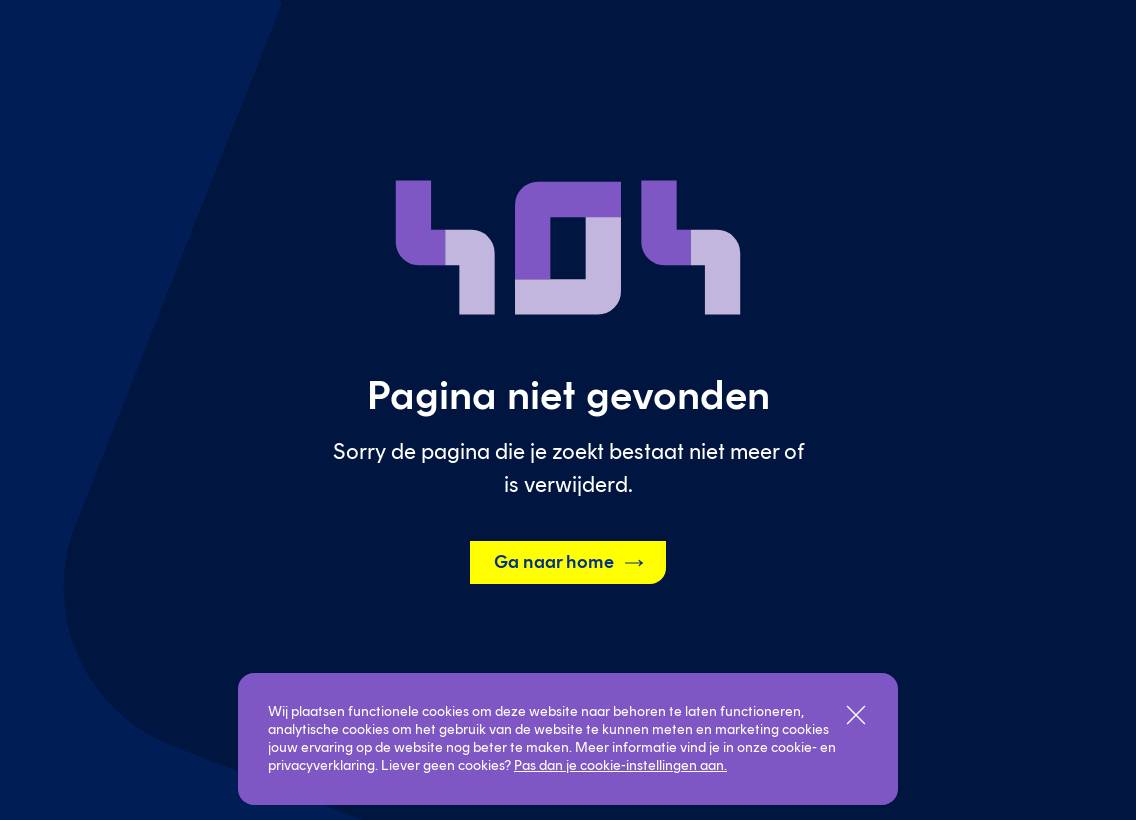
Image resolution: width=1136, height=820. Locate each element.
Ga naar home (570, 563)
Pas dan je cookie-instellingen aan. (620, 765)
